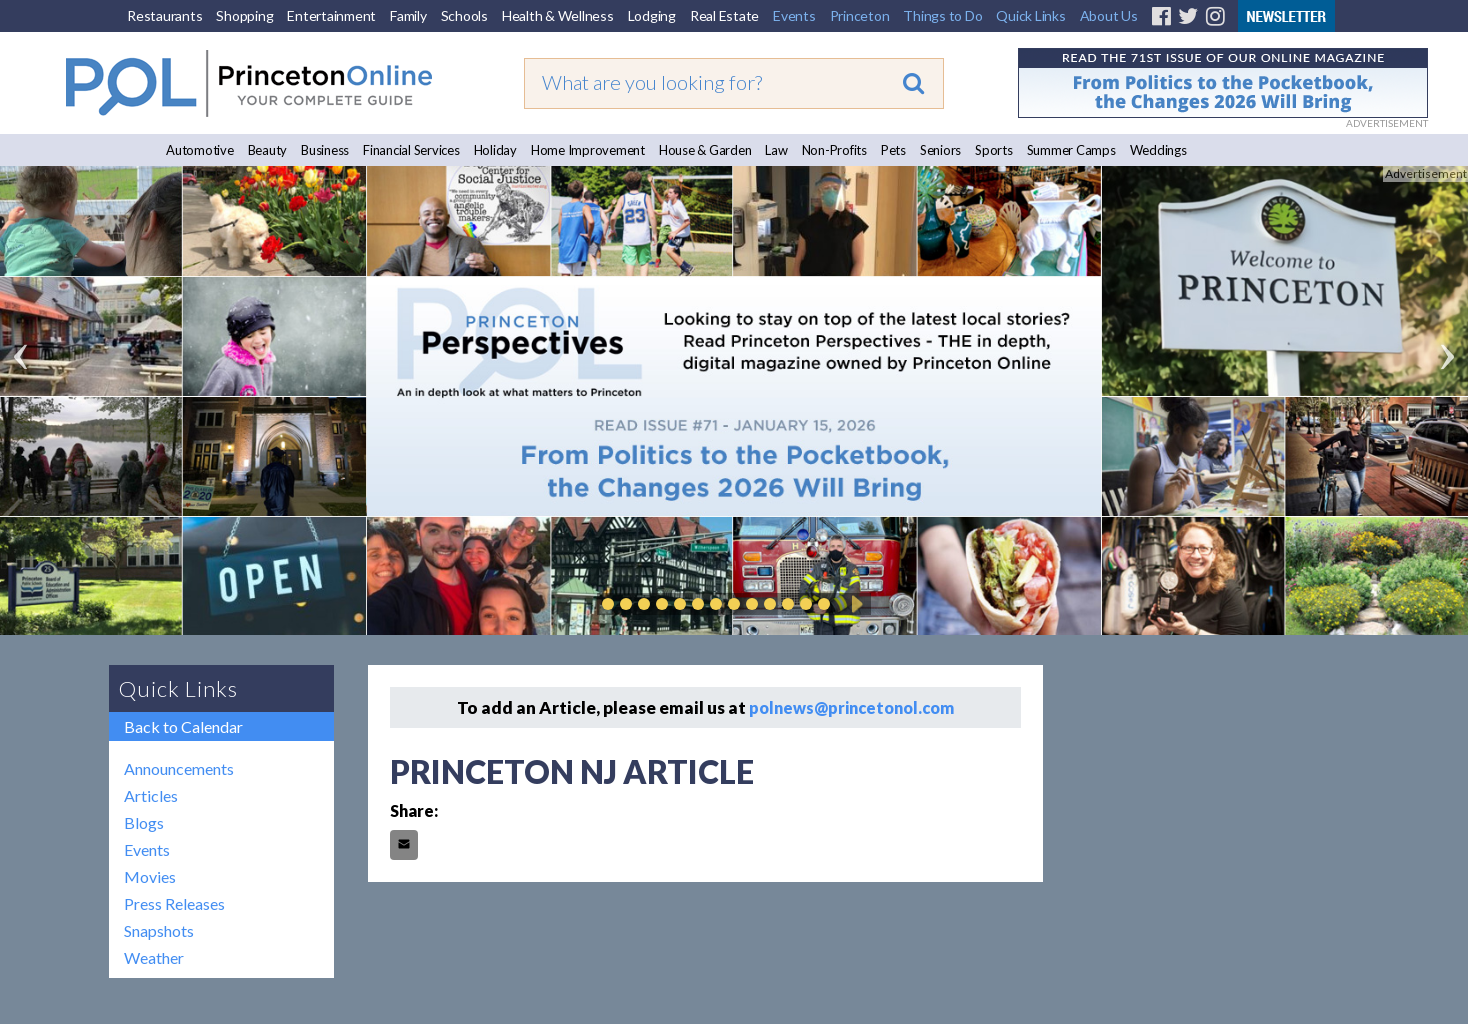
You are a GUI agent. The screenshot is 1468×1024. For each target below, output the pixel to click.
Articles (151, 795)
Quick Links (1030, 15)
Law (776, 150)
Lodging (652, 15)
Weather (154, 957)
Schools (464, 15)
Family (408, 15)
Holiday (495, 150)
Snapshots (159, 930)
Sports (994, 150)
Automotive (200, 150)
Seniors (940, 150)
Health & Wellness (558, 15)
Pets (893, 150)
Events (794, 15)
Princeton (860, 15)
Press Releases (174, 903)
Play (854, 604)
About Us (1109, 15)
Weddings (1158, 150)
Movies (150, 876)
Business (325, 150)
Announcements (179, 768)
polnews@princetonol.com (851, 707)
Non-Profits (834, 150)
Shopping (244, 15)
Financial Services (411, 150)
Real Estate (724, 15)
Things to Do (942, 15)
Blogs (144, 822)
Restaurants (164, 15)
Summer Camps (1071, 150)
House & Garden (705, 150)
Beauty (268, 150)
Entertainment (331, 15)
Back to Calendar (183, 726)
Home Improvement (588, 150)
